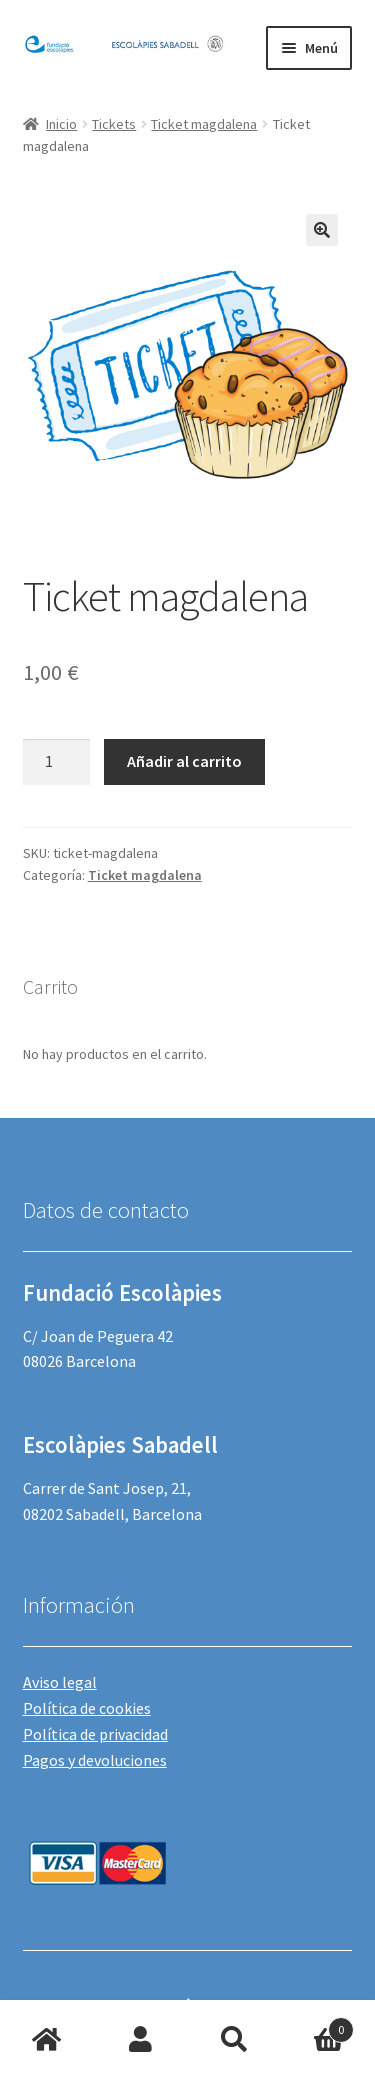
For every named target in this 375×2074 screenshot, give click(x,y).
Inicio (61, 124)
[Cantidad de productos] (57, 762)
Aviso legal (60, 1682)
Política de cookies (87, 1708)
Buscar (235, 2040)
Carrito (317, 2025)
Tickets (114, 124)
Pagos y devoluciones (95, 1760)
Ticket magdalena (204, 124)
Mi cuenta (141, 2040)
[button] (322, 230)
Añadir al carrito (184, 761)
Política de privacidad (95, 1734)
